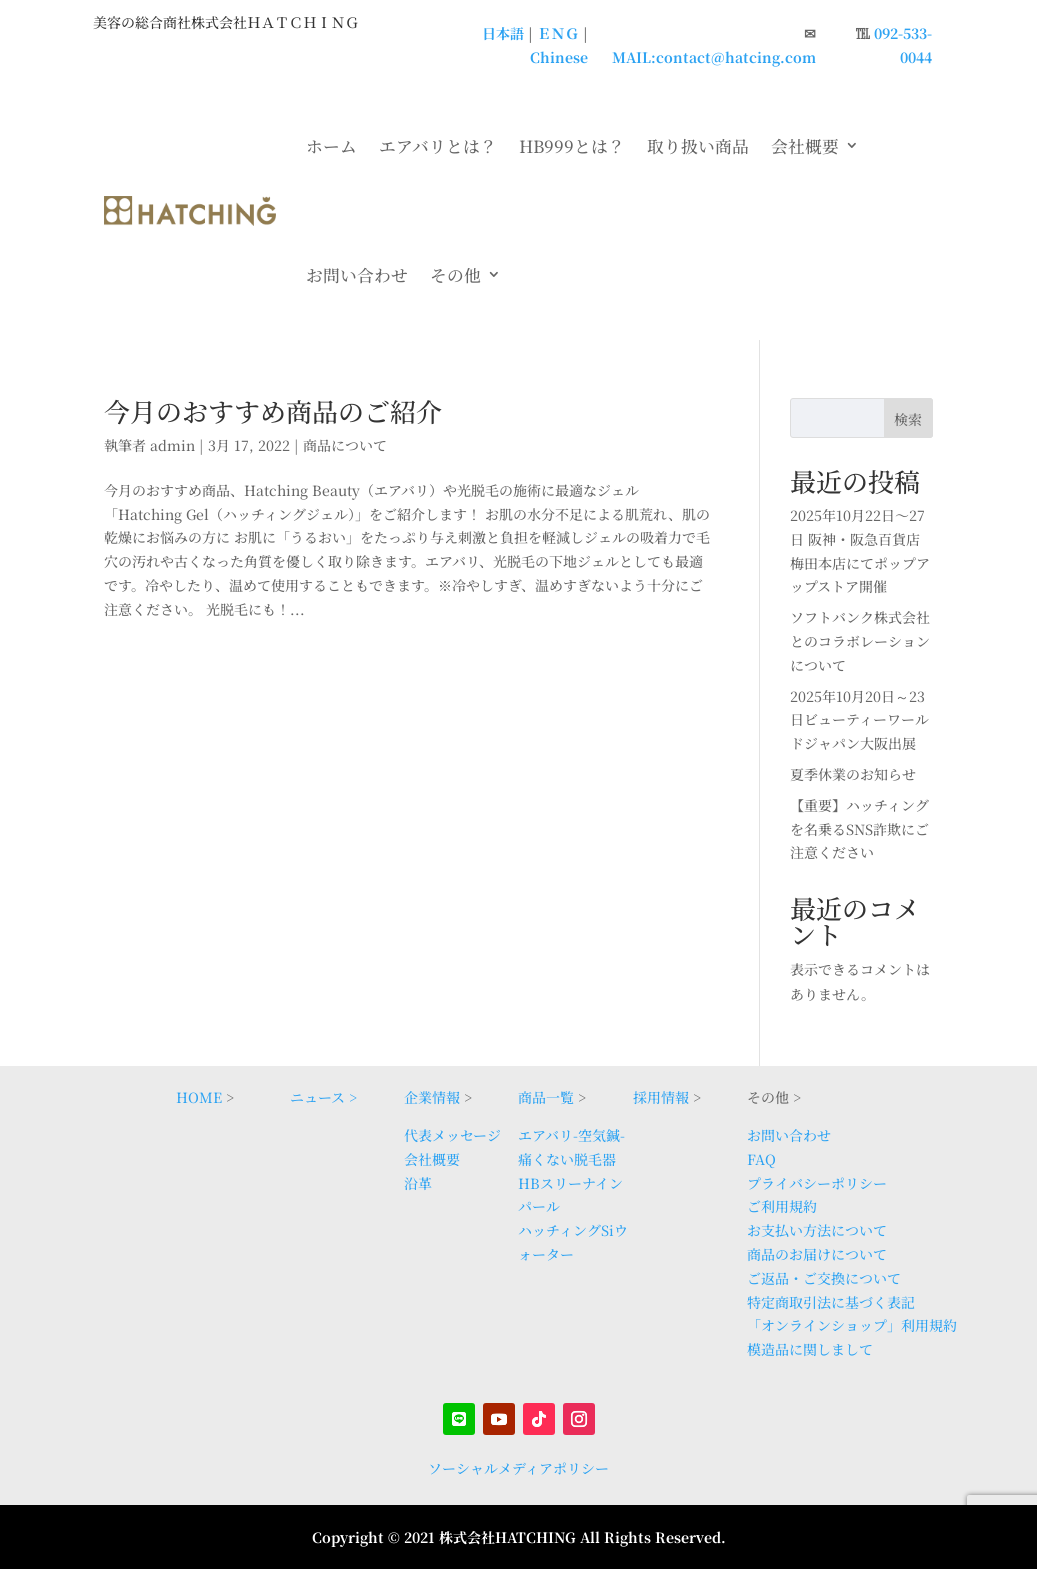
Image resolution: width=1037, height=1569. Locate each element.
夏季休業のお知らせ (853, 774)
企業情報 (432, 1097)
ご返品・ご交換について (824, 1278)
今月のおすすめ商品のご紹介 (273, 410)
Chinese (559, 57)
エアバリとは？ (438, 146)
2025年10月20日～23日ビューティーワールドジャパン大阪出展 (859, 720)
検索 (908, 419)
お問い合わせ (357, 275)
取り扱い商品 (698, 146)
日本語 (503, 33)
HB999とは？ (572, 146)
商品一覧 (546, 1097)
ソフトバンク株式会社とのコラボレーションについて (860, 641)
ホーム (331, 146)
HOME (199, 1097)
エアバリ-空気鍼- (571, 1135)
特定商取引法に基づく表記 (831, 1302)
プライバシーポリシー (817, 1183)
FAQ (761, 1159)
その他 (455, 275)
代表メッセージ (452, 1135)
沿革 (418, 1183)
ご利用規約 (782, 1206)
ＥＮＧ (558, 33)
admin (172, 445)
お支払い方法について (817, 1230)
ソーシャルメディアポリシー (518, 1468)
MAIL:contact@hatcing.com (714, 57)
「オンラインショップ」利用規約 (852, 1325)
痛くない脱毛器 (567, 1159)
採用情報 (661, 1097)
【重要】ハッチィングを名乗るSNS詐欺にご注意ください (859, 829)
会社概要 (805, 146)
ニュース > (323, 1097)
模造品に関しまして (810, 1349)
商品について (345, 445)
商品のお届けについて (817, 1254)
